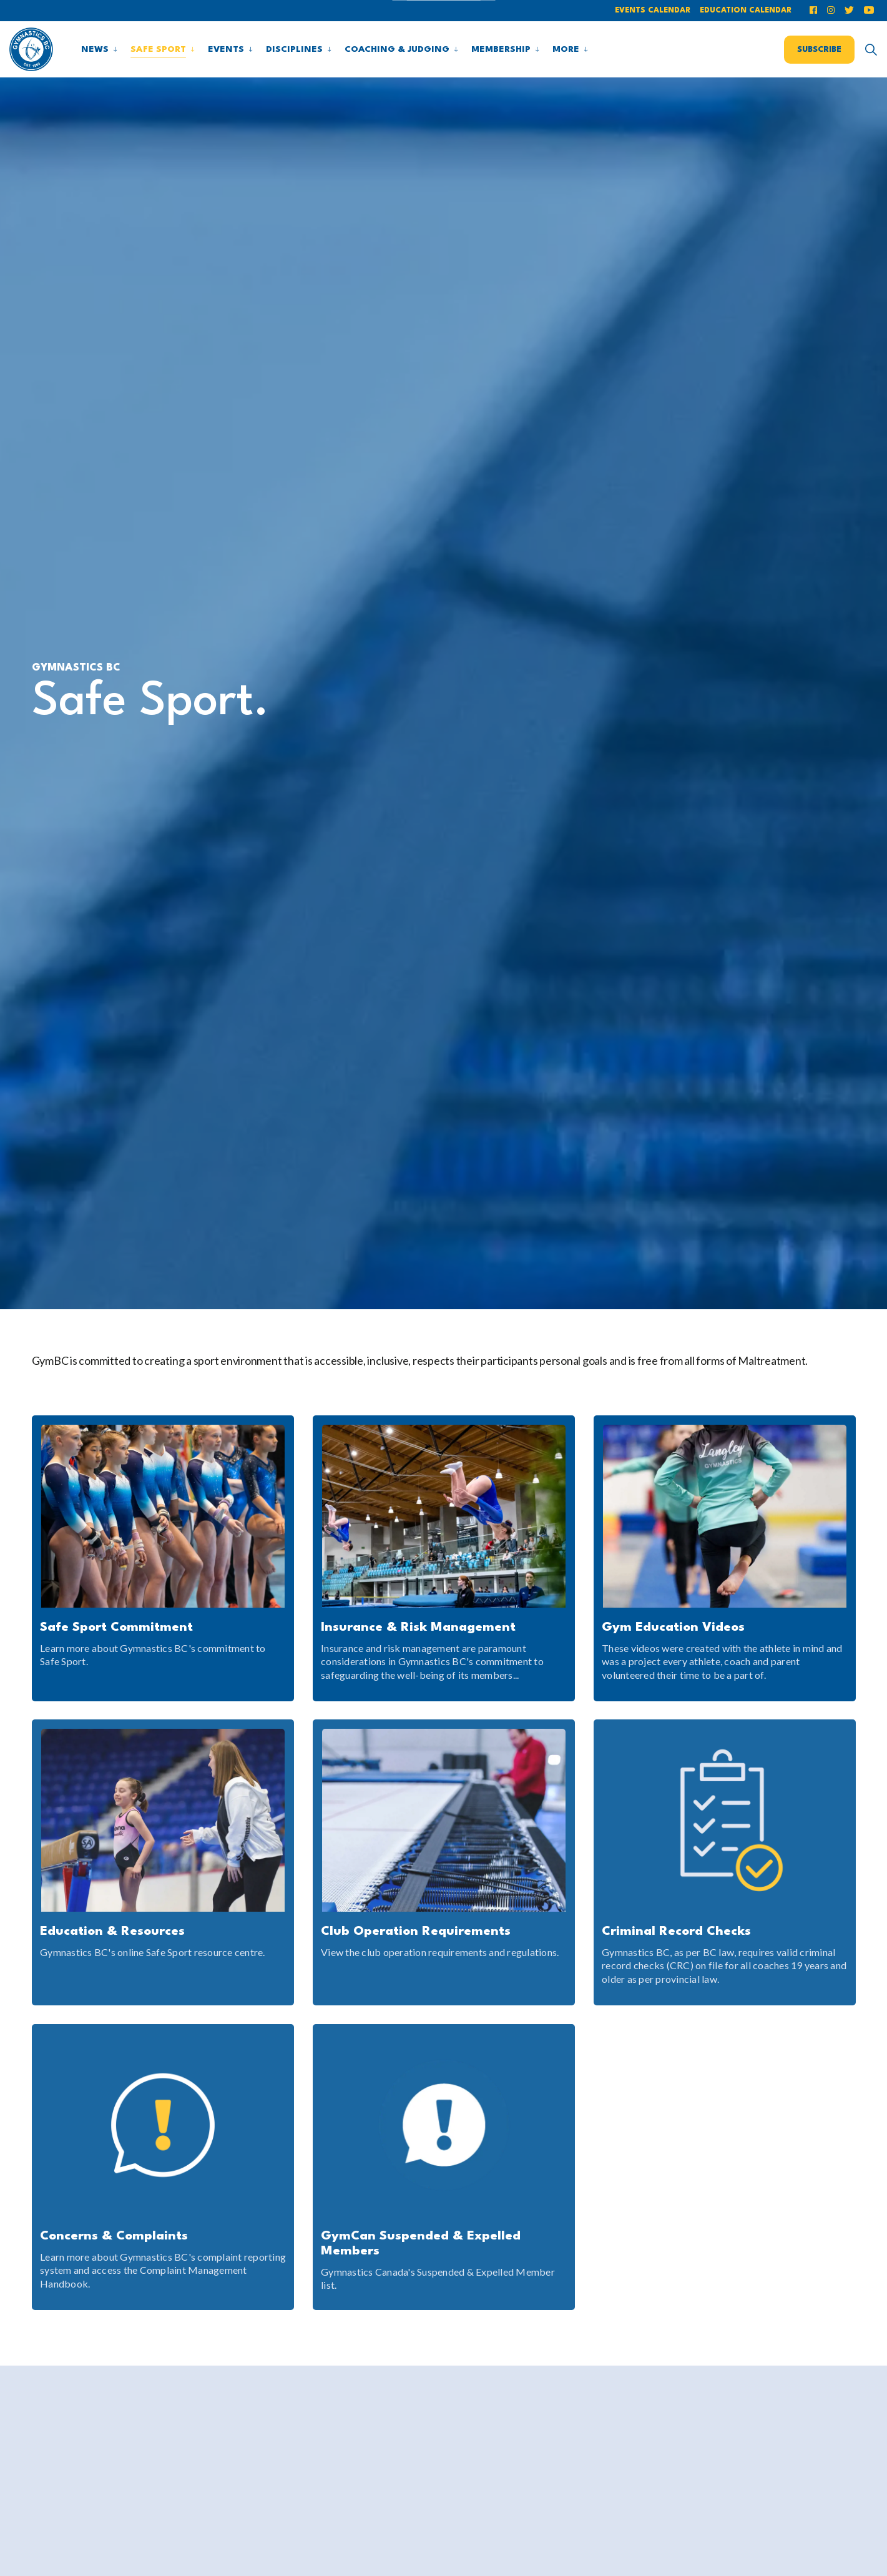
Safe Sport (158, 49)
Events (226, 49)
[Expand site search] (871, 49)
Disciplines (294, 49)
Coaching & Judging (397, 49)
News (95, 49)
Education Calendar (745, 10)
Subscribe (819, 49)
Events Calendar (652, 10)
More (565, 49)
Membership (501, 49)
